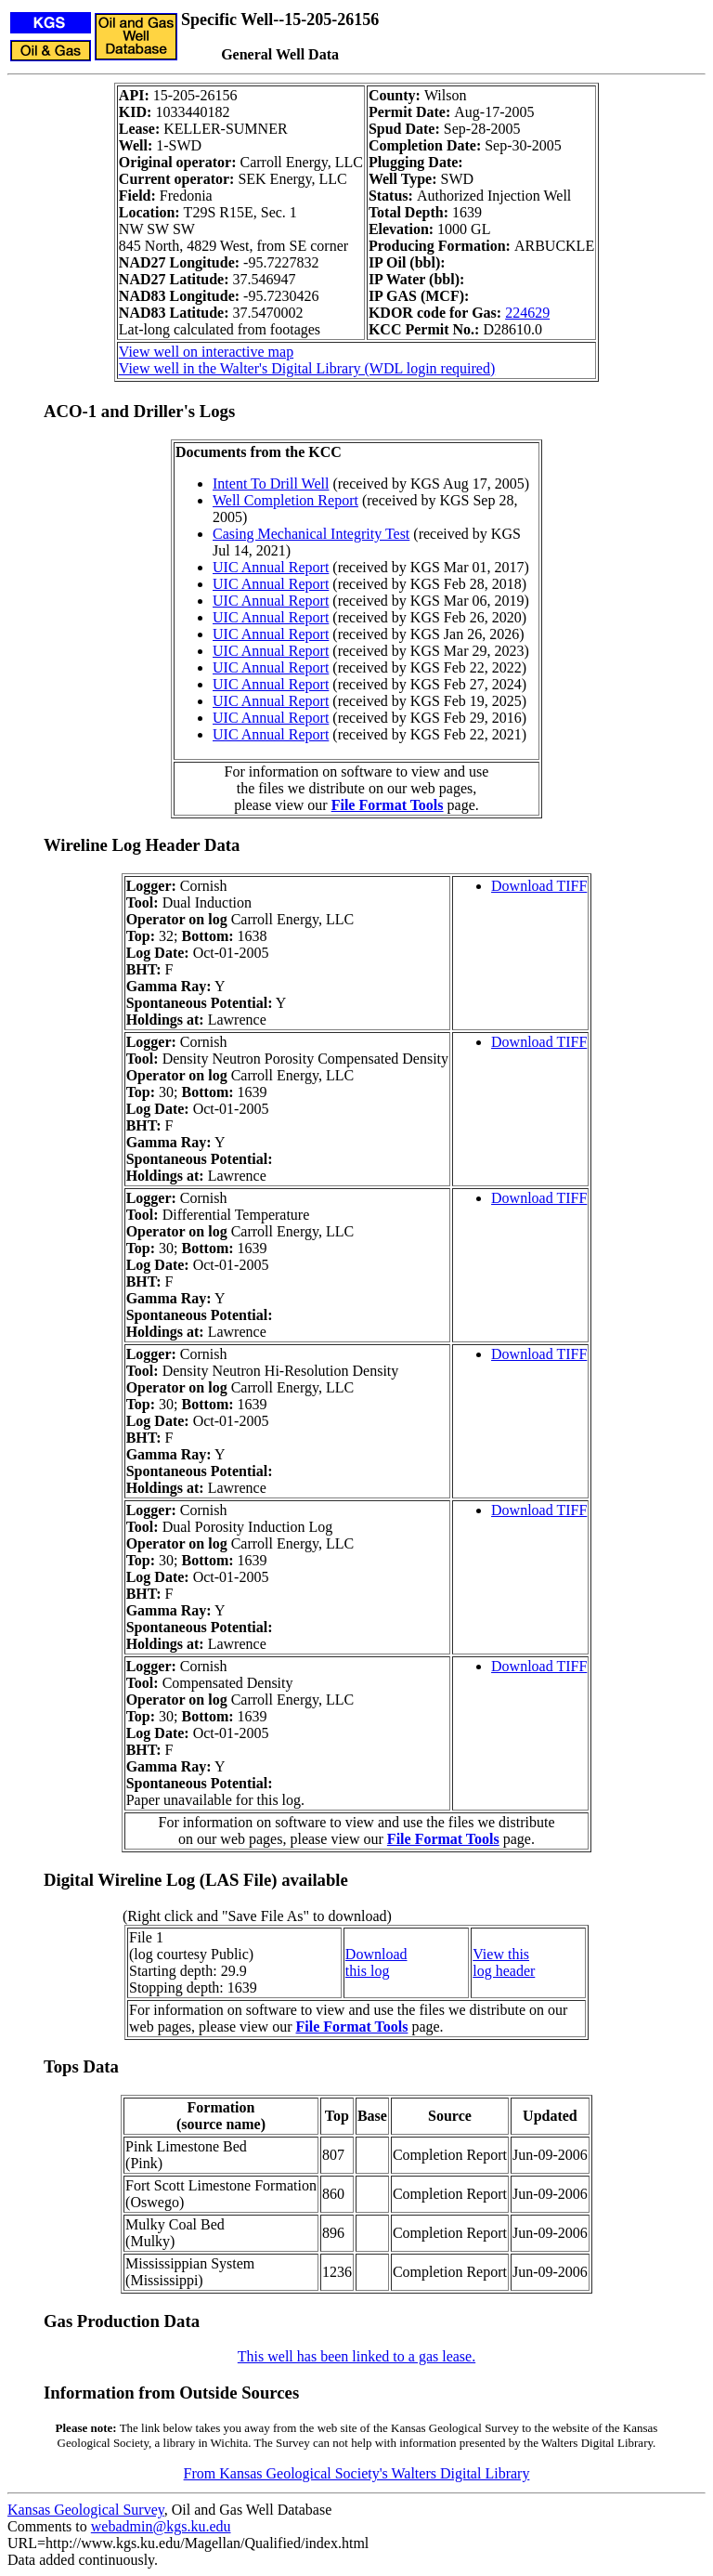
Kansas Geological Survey (85, 2509)
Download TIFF (539, 886)
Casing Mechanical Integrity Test (311, 534)
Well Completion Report (285, 500)
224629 (527, 312)
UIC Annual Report (271, 567)
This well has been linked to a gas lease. (356, 2356)
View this (501, 1954)
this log (367, 1971)
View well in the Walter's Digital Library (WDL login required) (307, 368)
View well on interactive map (206, 352)
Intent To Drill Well (271, 483)
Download (376, 1954)
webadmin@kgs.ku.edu (161, 2526)
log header (504, 1971)
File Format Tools (387, 805)
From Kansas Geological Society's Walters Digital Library (357, 2473)
